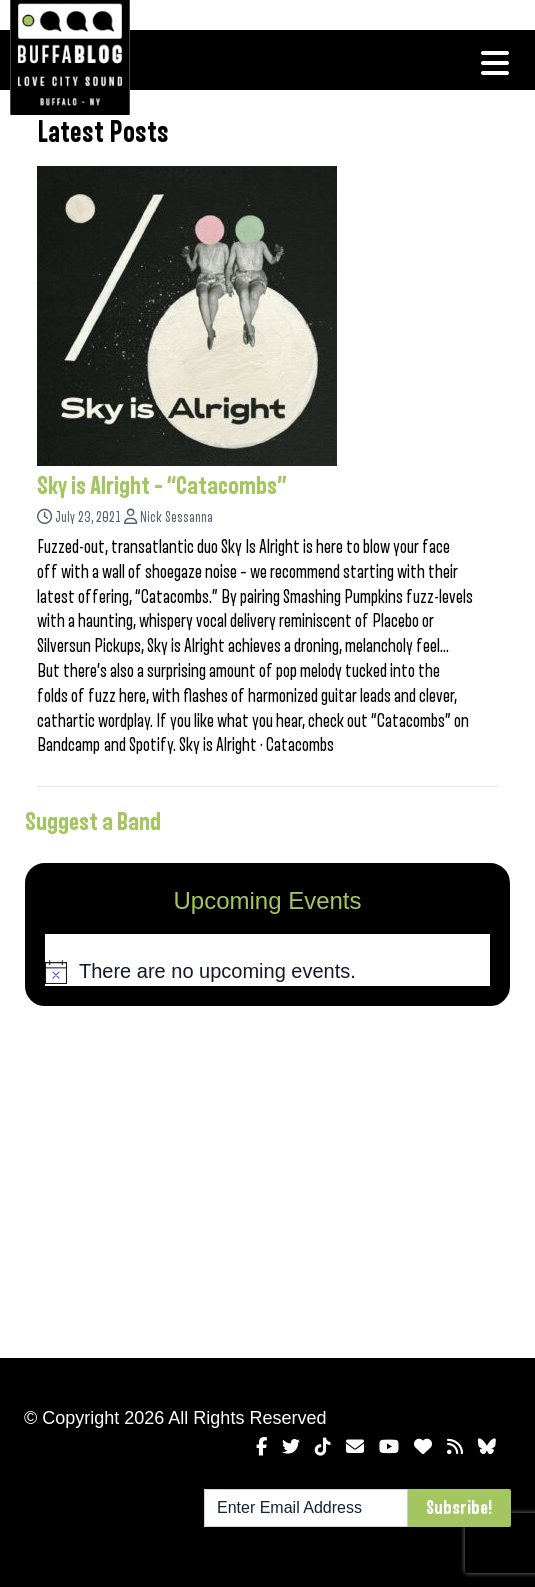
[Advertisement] (267, 1178)
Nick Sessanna (176, 517)
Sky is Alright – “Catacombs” (162, 486)
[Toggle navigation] (495, 63)
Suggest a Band (93, 822)
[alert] (267, 972)
